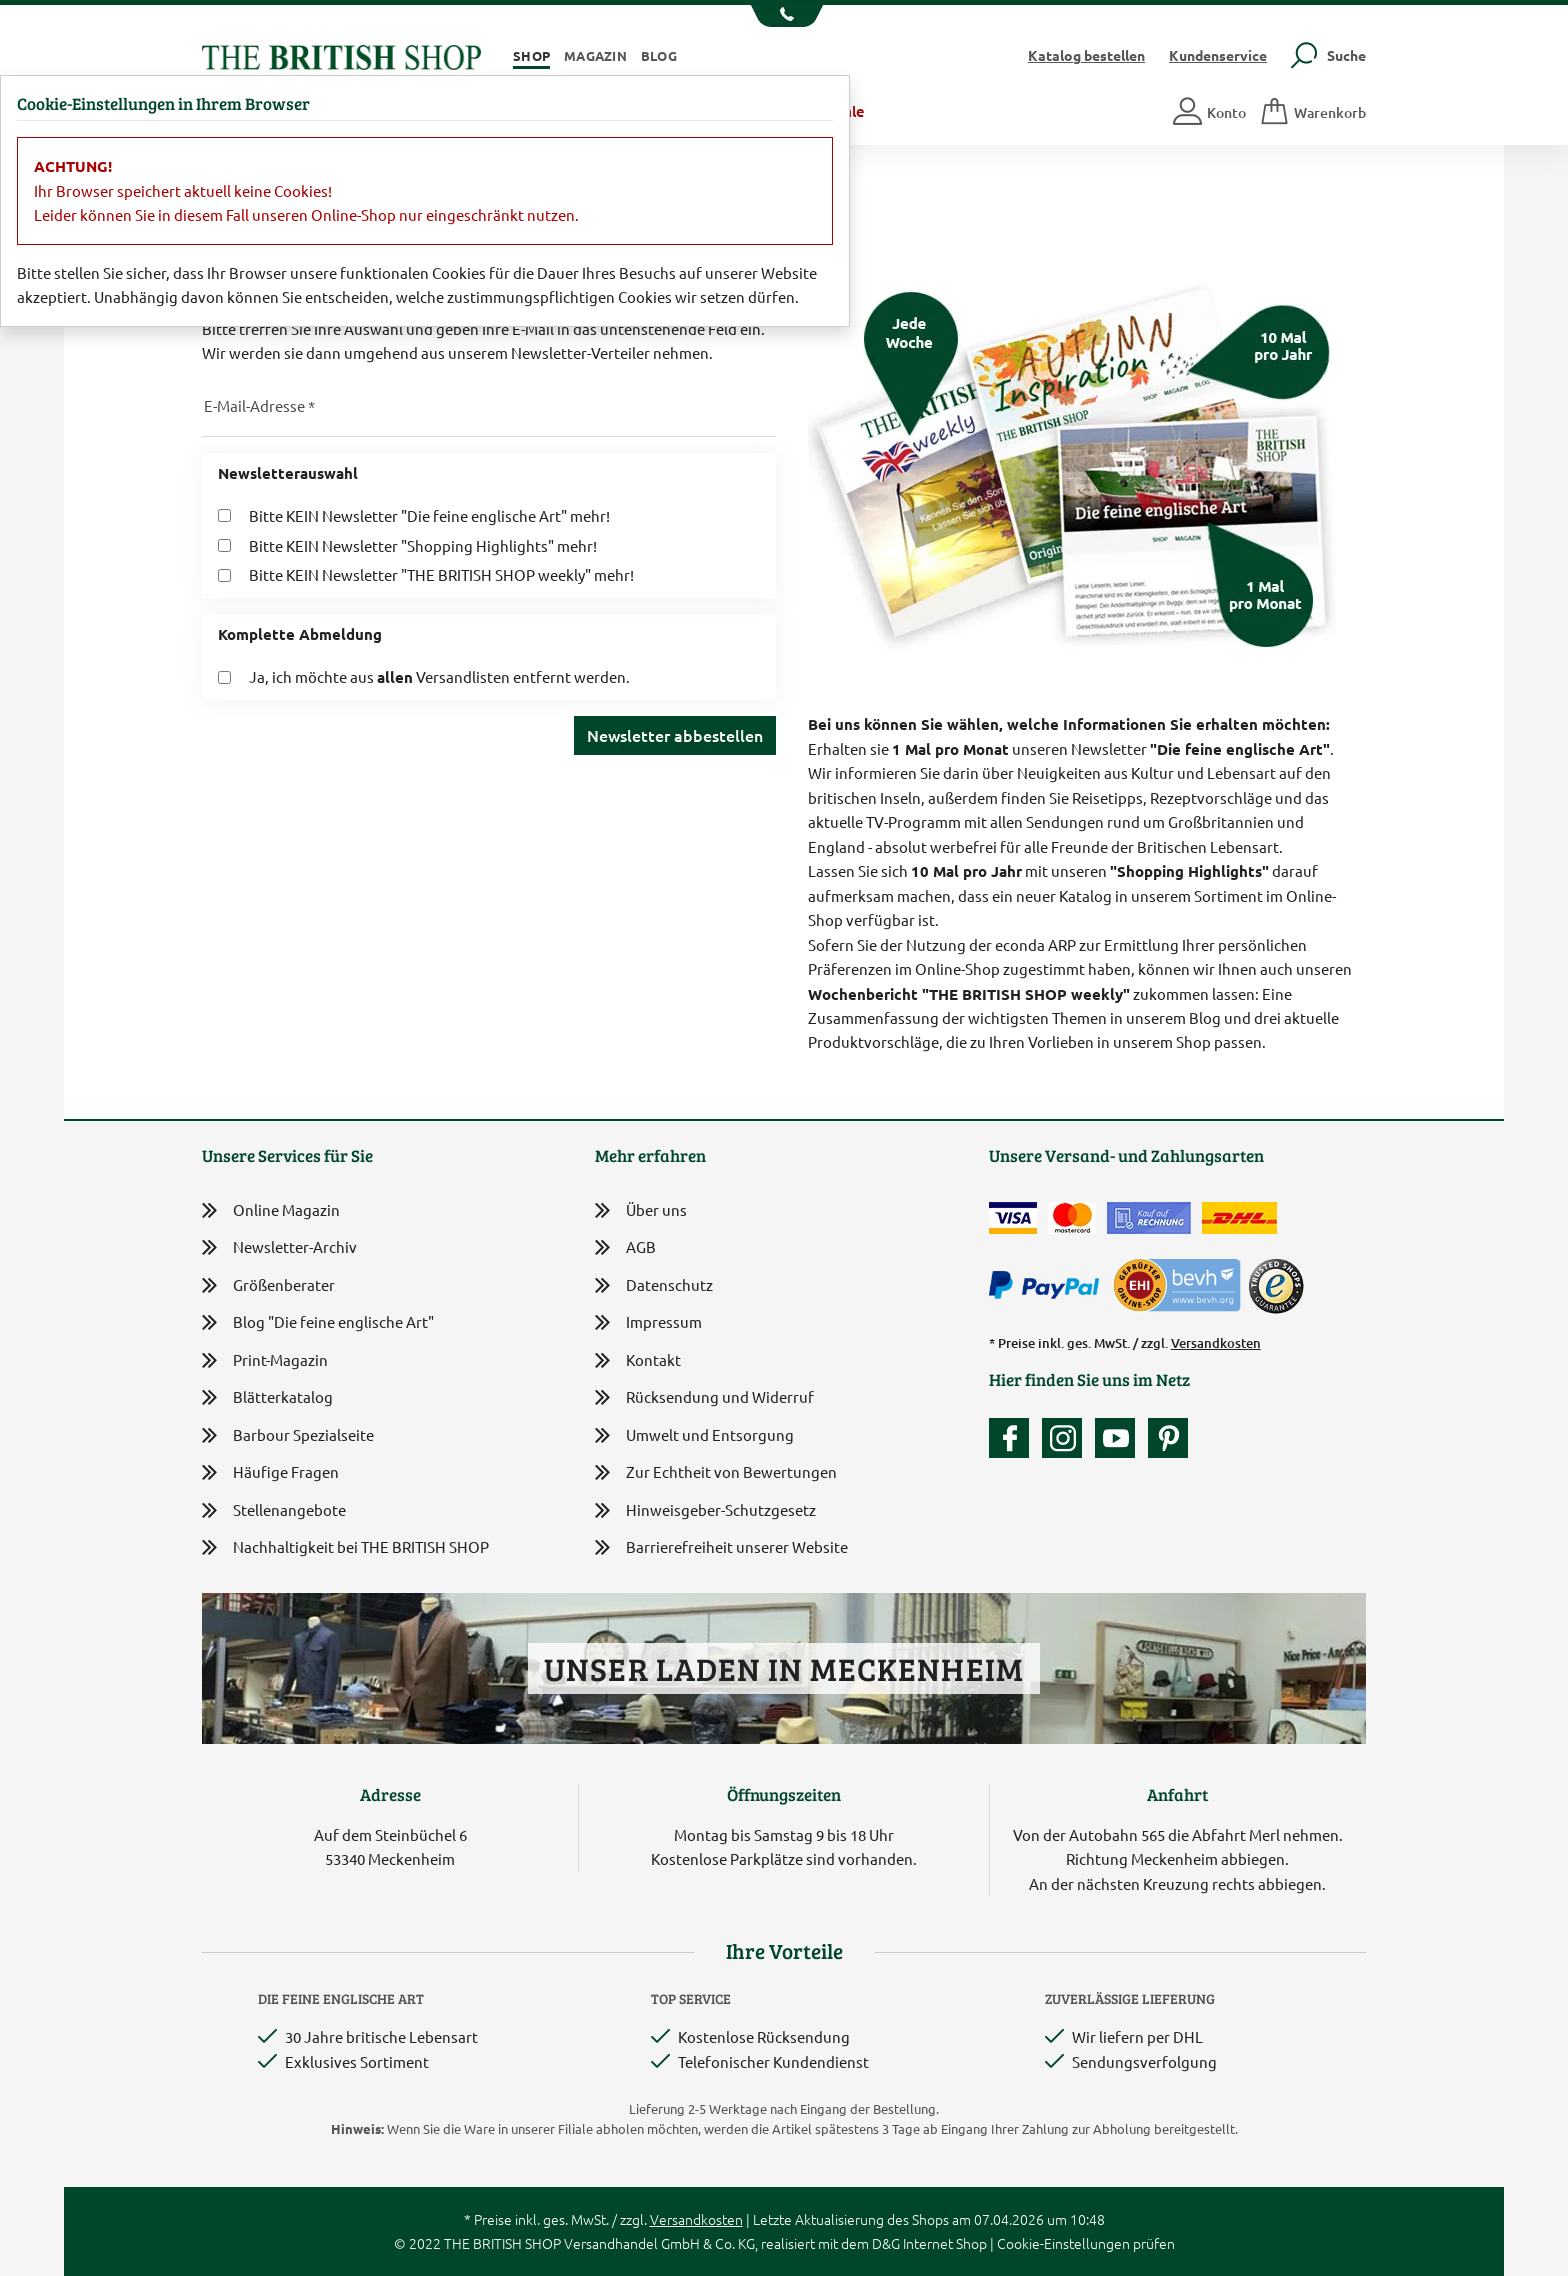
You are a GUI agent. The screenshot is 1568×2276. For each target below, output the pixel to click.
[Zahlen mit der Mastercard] (1072, 1218)
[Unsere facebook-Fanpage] (1014, 1438)
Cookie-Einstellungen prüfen (1086, 2243)
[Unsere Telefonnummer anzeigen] (784, 16)
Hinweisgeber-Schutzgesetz (705, 1511)
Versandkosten (1216, 1343)
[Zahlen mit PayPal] (1049, 1286)
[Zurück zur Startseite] (341, 54)
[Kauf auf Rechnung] (1149, 1218)
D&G (886, 2243)
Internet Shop (945, 2243)
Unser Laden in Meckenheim (783, 1668)
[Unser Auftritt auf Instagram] (1067, 1438)
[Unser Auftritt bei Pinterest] (1168, 1438)
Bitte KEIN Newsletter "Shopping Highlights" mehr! (423, 545)
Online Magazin (271, 1210)
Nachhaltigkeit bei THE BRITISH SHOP (345, 1547)
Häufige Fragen (270, 1472)
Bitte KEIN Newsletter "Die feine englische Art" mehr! (429, 515)
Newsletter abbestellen (675, 735)
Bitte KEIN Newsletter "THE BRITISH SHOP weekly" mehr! (441, 574)
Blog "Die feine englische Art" (318, 1322)
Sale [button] (850, 111)
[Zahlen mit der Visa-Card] (1013, 1218)
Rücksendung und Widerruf (704, 1398)
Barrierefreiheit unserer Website (721, 1548)
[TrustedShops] (1276, 1286)
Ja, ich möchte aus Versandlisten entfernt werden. (439, 677)
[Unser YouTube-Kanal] (1120, 1438)
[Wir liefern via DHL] (1239, 1218)
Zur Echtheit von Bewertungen (716, 1473)
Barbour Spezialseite (288, 1435)
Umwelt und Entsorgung (694, 1436)
